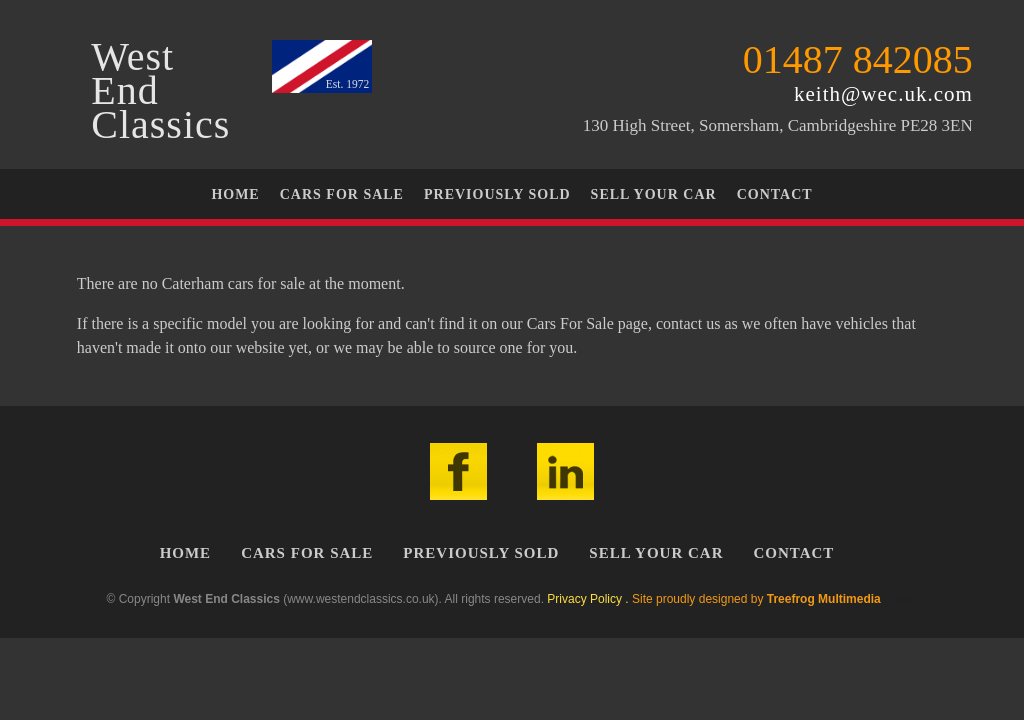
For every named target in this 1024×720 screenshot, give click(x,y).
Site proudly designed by (756, 599)
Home (235, 194)
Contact (775, 194)
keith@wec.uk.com (883, 94)
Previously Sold (497, 194)
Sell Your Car (654, 194)
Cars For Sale (342, 194)
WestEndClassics (160, 91)
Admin (900, 599)
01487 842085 (858, 59)
